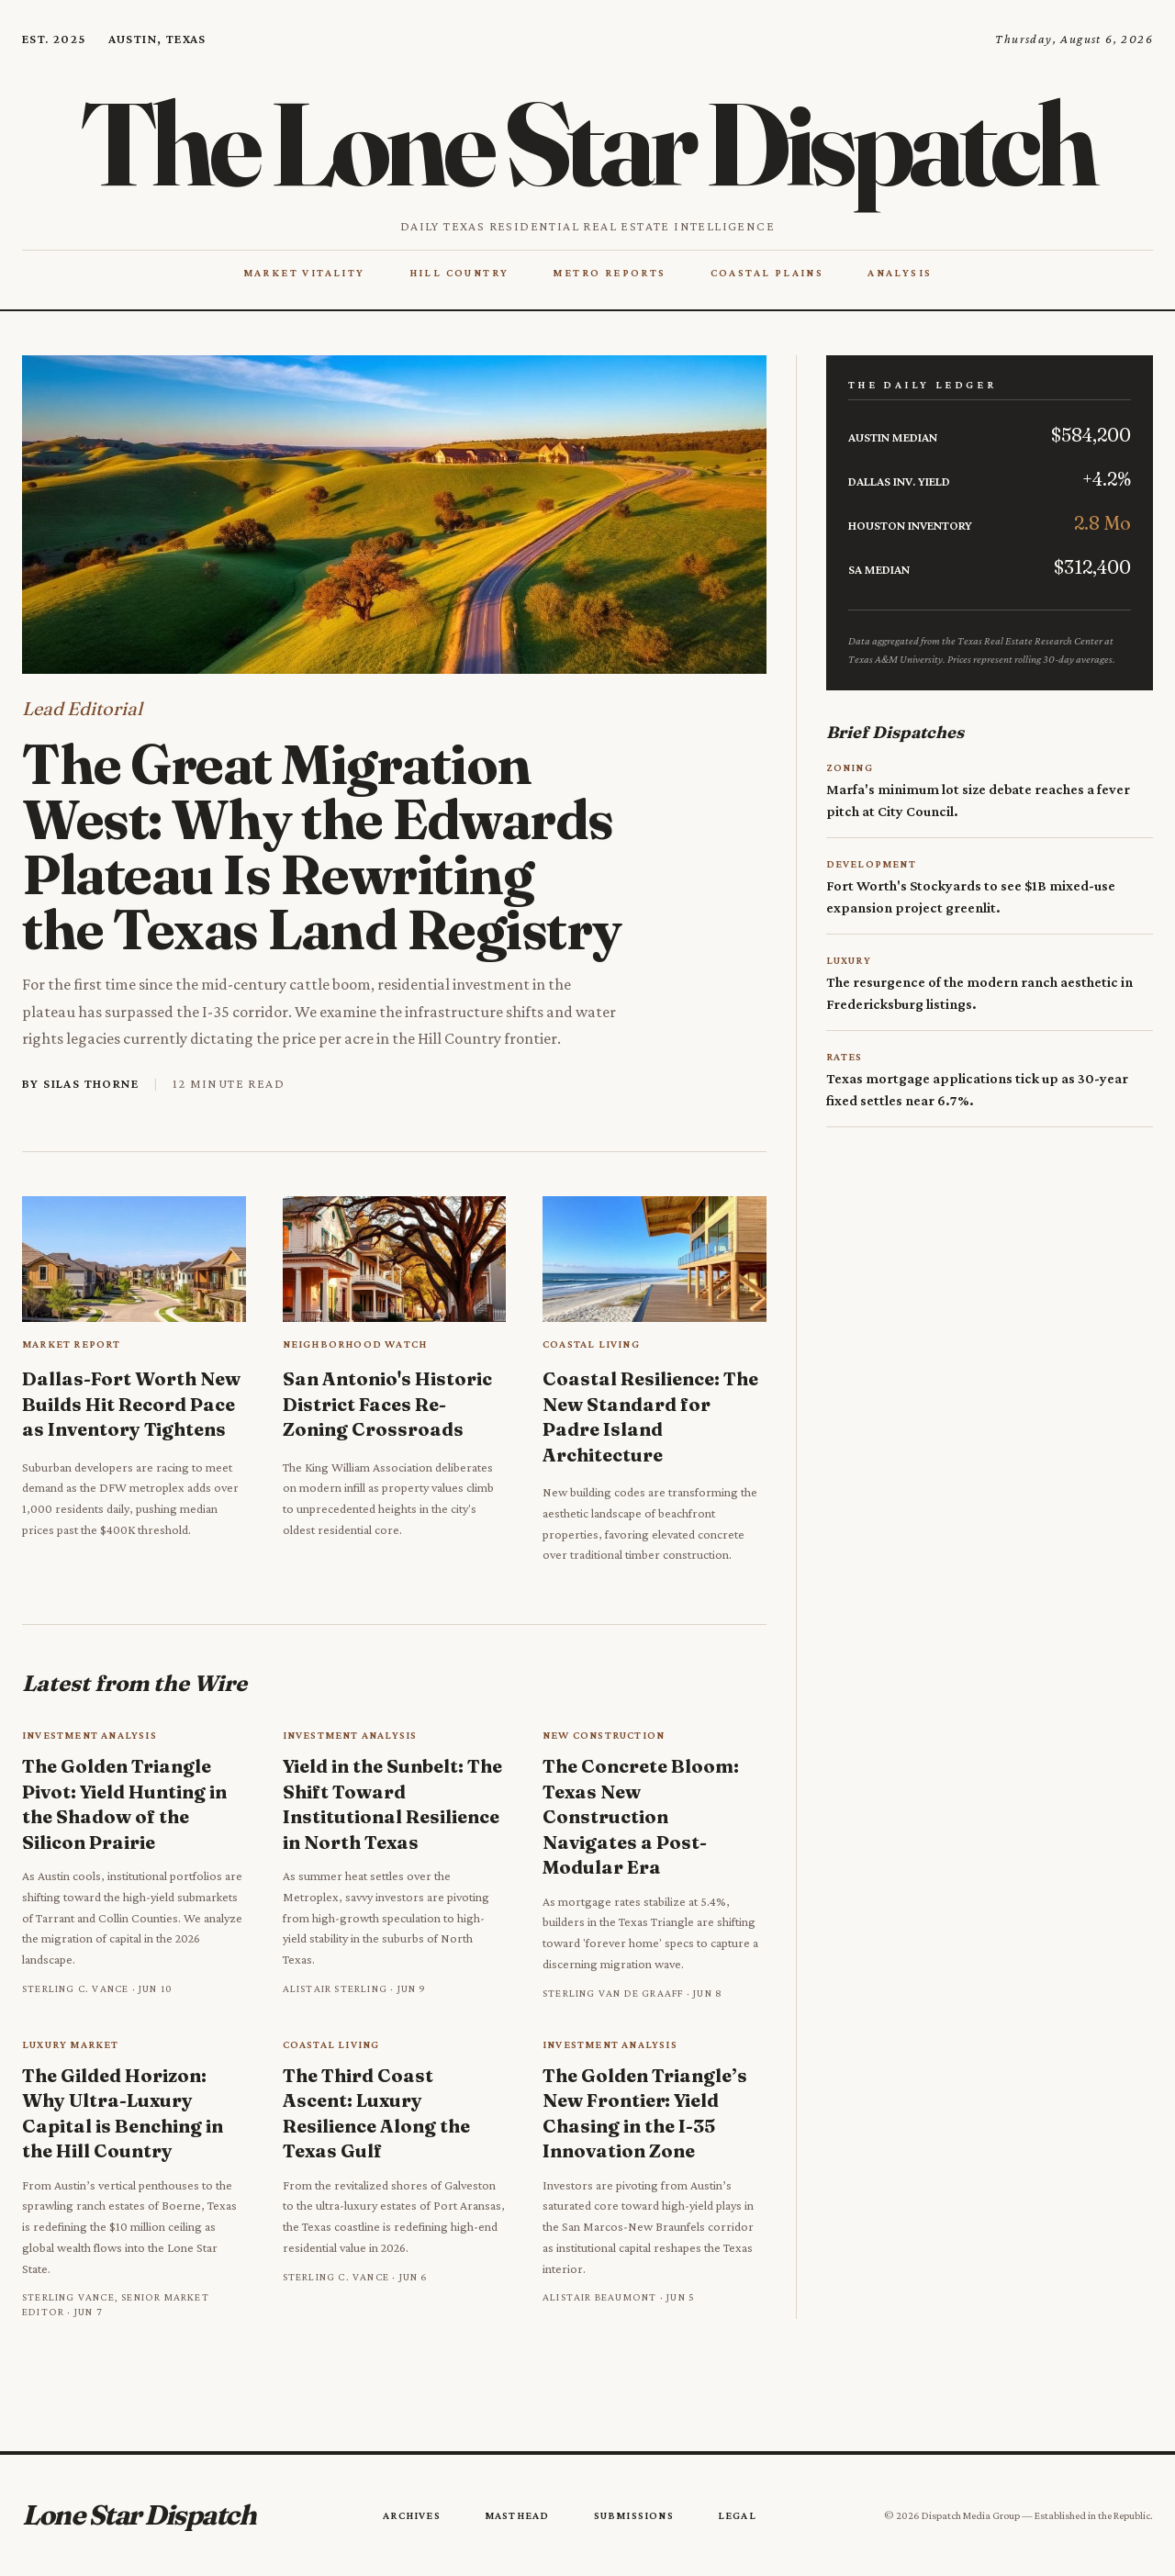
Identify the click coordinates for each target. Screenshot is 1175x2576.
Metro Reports (609, 272)
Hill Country (459, 272)
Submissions (634, 2515)
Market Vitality (304, 272)
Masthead (517, 2515)
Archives (412, 2515)
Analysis (899, 272)
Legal (737, 2515)
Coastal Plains (767, 272)
